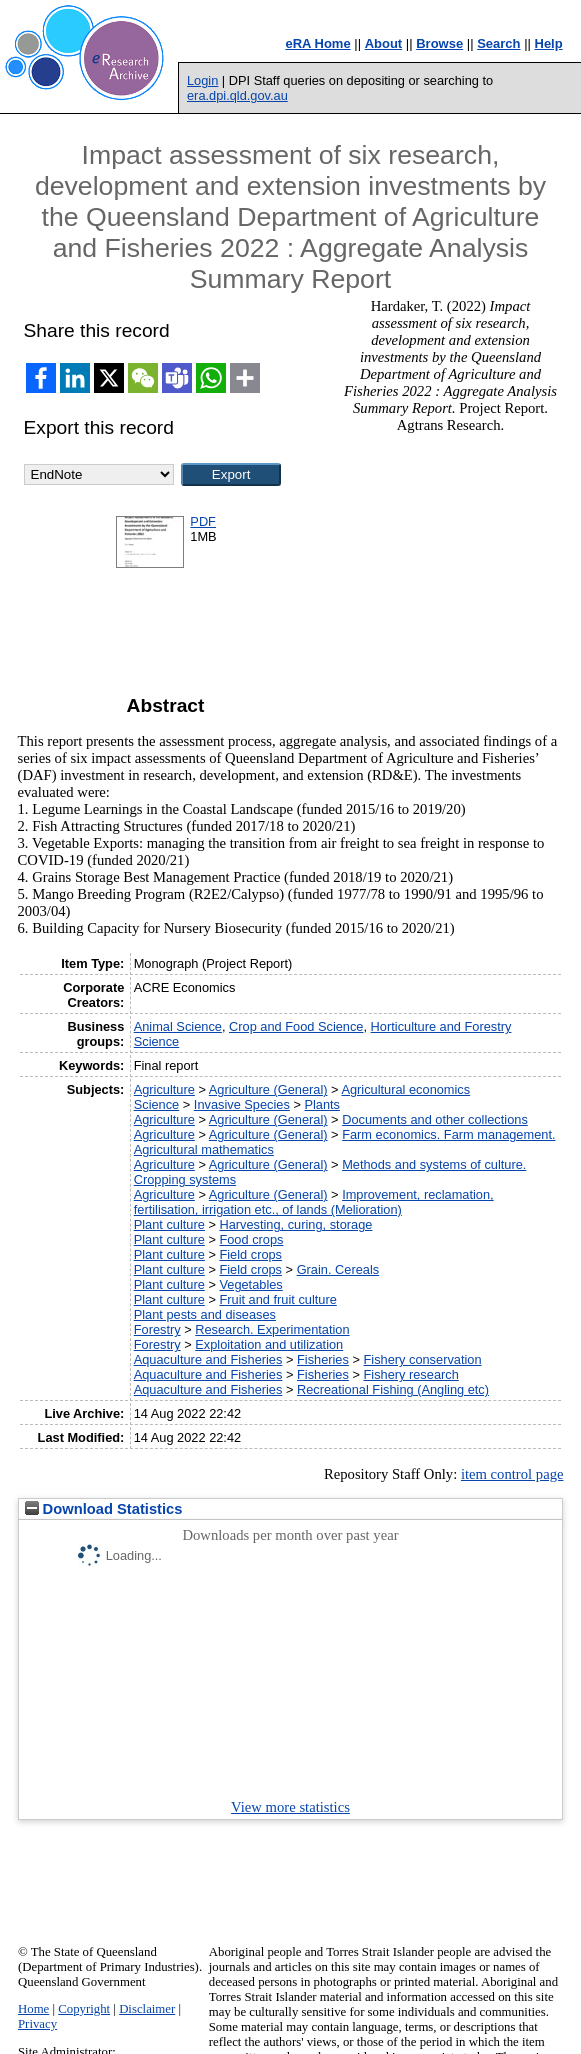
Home (33, 2009)
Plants (322, 1104)
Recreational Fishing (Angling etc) (393, 1389)
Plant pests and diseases (205, 1314)
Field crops (250, 1254)
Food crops (251, 1239)
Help (549, 43)
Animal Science (178, 1026)
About (384, 43)
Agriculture (164, 1089)
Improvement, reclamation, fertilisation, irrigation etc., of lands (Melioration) (314, 1202)
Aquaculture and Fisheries (208, 1359)
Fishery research (410, 1374)
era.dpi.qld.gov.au (237, 95)
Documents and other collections (435, 1119)
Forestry (157, 1329)
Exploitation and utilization (269, 1344)
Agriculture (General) (268, 1089)
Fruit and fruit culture (277, 1299)
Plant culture (169, 1224)
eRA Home (317, 43)
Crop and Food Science (296, 1026)
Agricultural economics (405, 1089)
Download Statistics (104, 1509)
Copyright (84, 2009)
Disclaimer (147, 2009)
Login (202, 80)
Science (157, 1104)
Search (498, 43)
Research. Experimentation (272, 1329)
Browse (439, 43)
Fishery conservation (422, 1359)
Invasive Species (242, 1104)
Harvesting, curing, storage (295, 1224)
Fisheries (323, 1359)
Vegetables (250, 1284)
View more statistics (290, 1807)
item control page (512, 1474)
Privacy (37, 2024)
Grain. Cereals (338, 1269)
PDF (203, 521)
